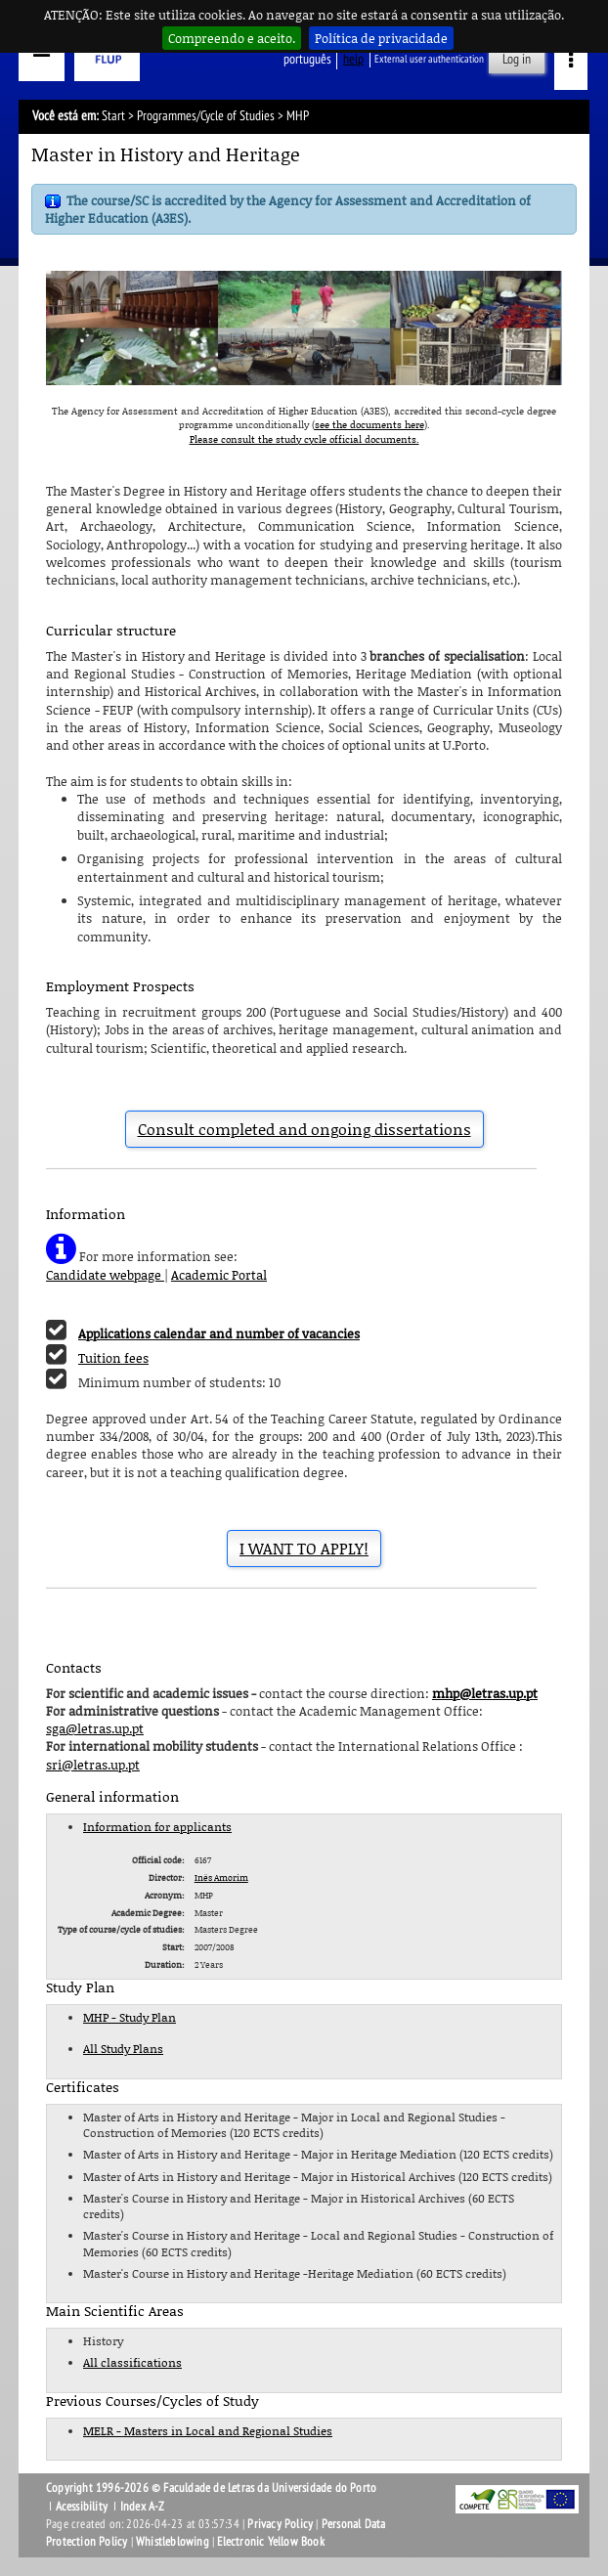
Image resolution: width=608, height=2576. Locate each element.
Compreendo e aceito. (231, 38)
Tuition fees (113, 1358)
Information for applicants (157, 1826)
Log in (516, 59)
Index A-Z (142, 2506)
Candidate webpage (105, 1275)
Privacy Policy (280, 2524)
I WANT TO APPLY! (304, 1548)
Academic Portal (219, 1275)
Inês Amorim (221, 1877)
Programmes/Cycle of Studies (206, 116)
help (353, 59)
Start (113, 116)
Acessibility (82, 2506)
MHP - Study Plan (129, 2017)
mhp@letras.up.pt (485, 1693)
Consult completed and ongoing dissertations (304, 1129)
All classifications (132, 2362)
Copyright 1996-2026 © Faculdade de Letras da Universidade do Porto (211, 2488)
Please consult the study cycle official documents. (304, 439)
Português (307, 59)
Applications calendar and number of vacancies (219, 1333)
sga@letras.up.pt (95, 1728)
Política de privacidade (381, 38)
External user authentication (429, 59)
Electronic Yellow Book (270, 2542)
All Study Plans (123, 2048)
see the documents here (369, 424)
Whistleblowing (172, 2542)
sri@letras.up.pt (93, 1764)
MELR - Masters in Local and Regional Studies (207, 2430)
